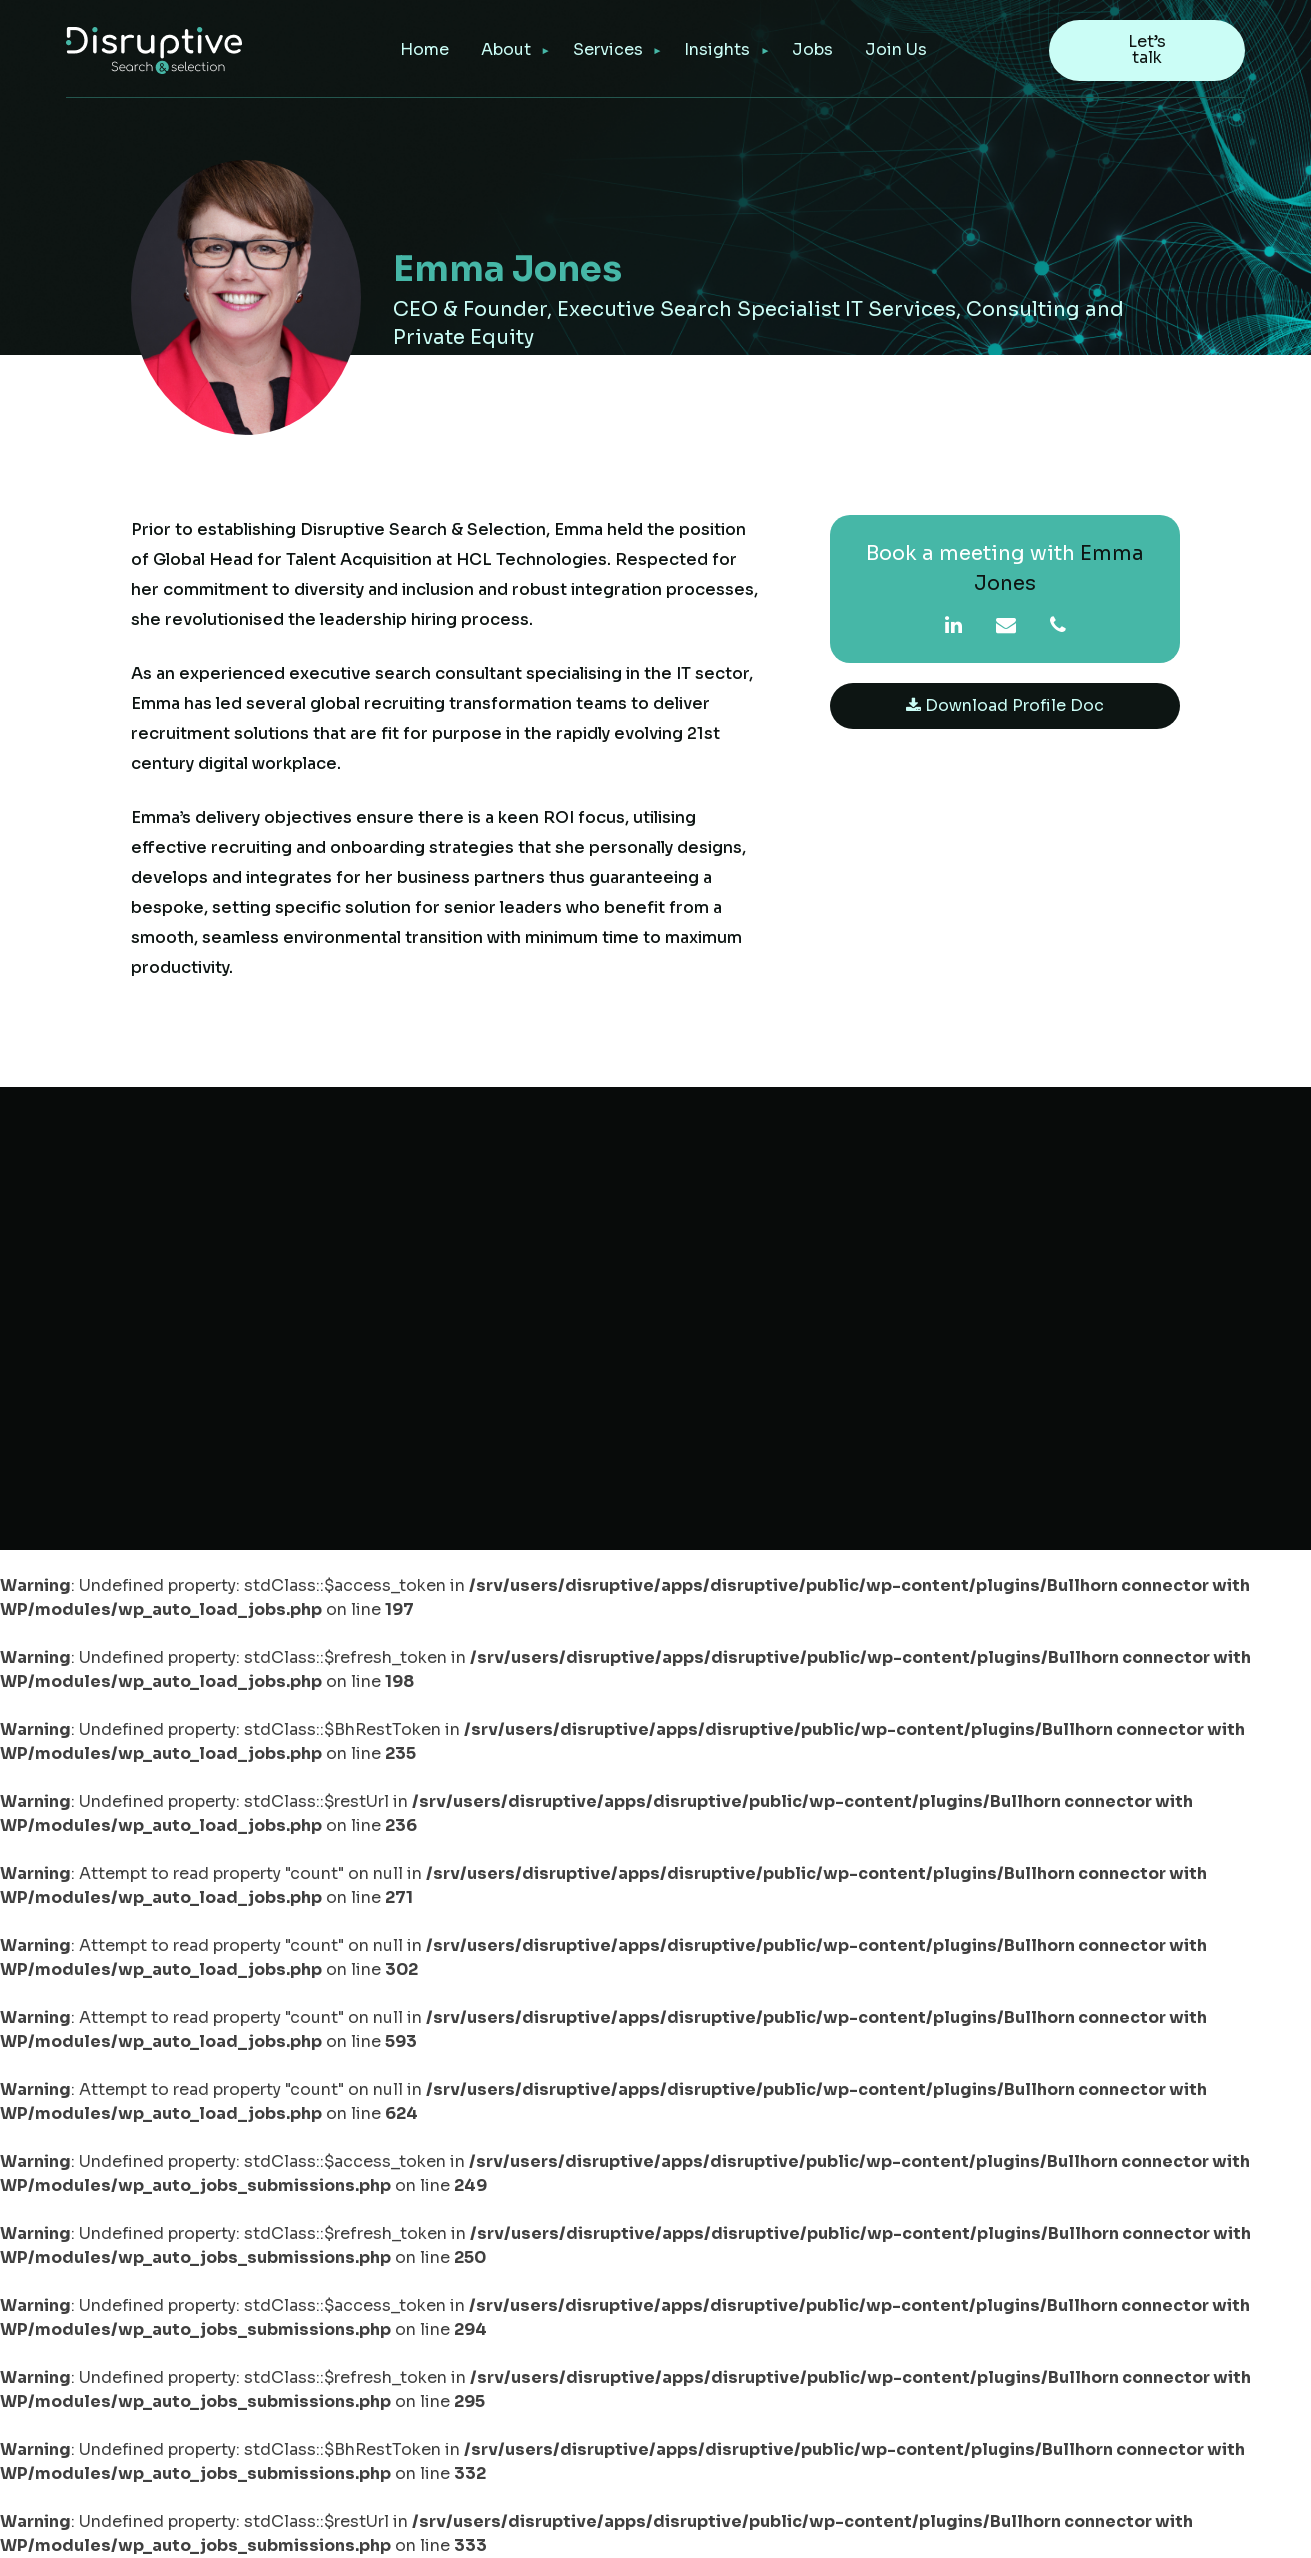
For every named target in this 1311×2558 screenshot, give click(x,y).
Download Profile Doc (1005, 705)
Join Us (896, 49)
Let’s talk (1147, 49)
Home (424, 49)
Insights (717, 49)
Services (608, 49)
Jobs (812, 49)
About (506, 49)
